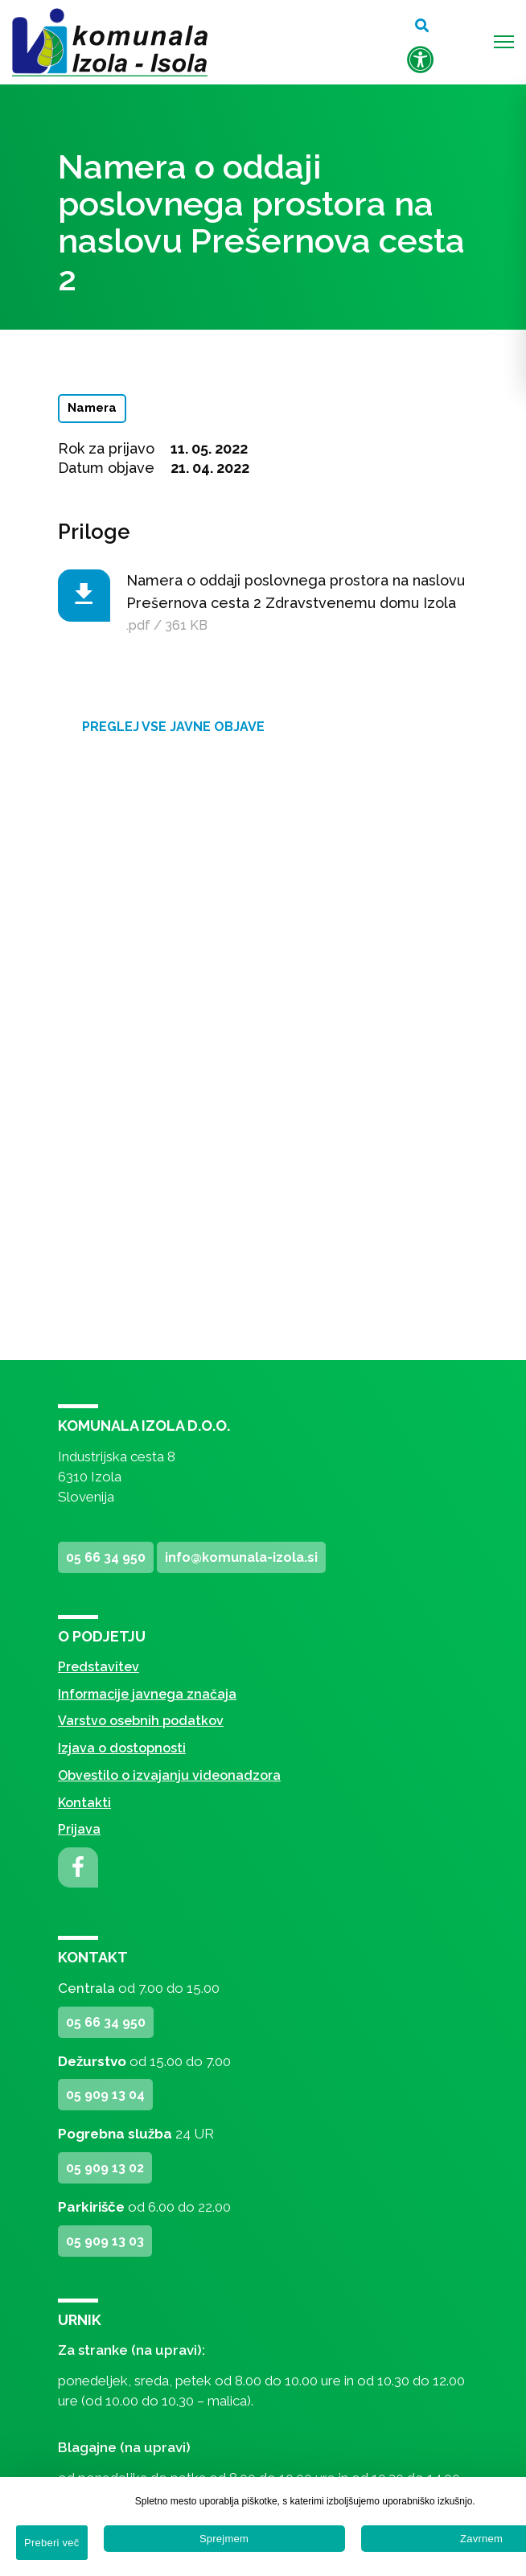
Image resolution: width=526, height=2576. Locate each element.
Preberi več (52, 2543)
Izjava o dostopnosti (122, 1748)
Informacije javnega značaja (147, 1694)
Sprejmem (224, 2539)
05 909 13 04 (105, 2094)
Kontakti (84, 1802)
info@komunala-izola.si (241, 1557)
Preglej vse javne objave (173, 726)
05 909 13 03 (105, 2241)
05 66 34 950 (106, 1557)
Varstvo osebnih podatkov (141, 1720)
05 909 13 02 (105, 2167)
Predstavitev (98, 1666)
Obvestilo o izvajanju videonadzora (169, 1775)
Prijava (79, 1829)
